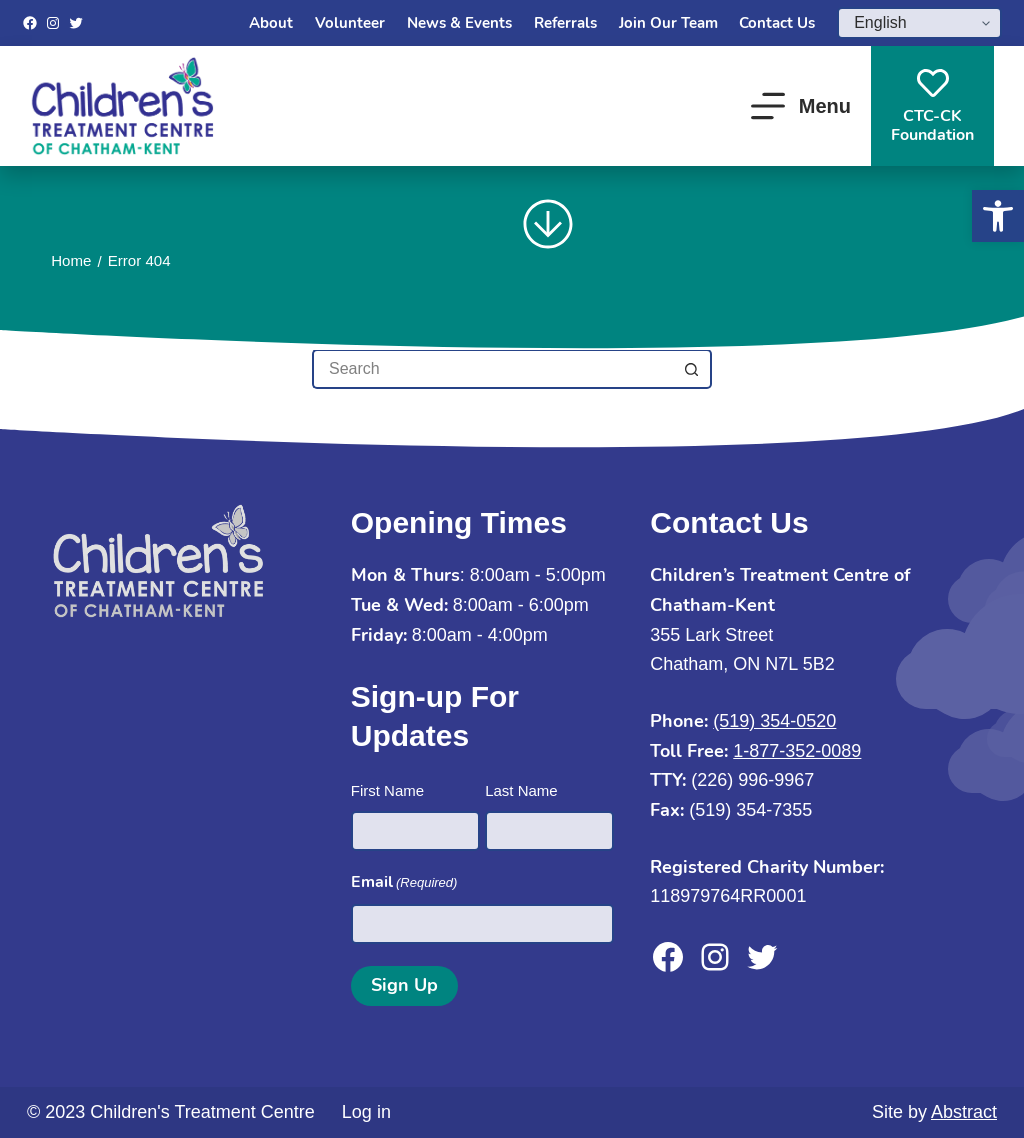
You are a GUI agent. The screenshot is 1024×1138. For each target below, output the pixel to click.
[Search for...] (492, 369)
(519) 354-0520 (774, 721)
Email (404, 882)
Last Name (521, 790)
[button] (998, 216)
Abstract (964, 1112)
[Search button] (692, 369)
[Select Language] (919, 23)
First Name (387, 790)
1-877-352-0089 (797, 751)
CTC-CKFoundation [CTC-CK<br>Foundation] (932, 106)
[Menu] (801, 106)
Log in (366, 1112)
